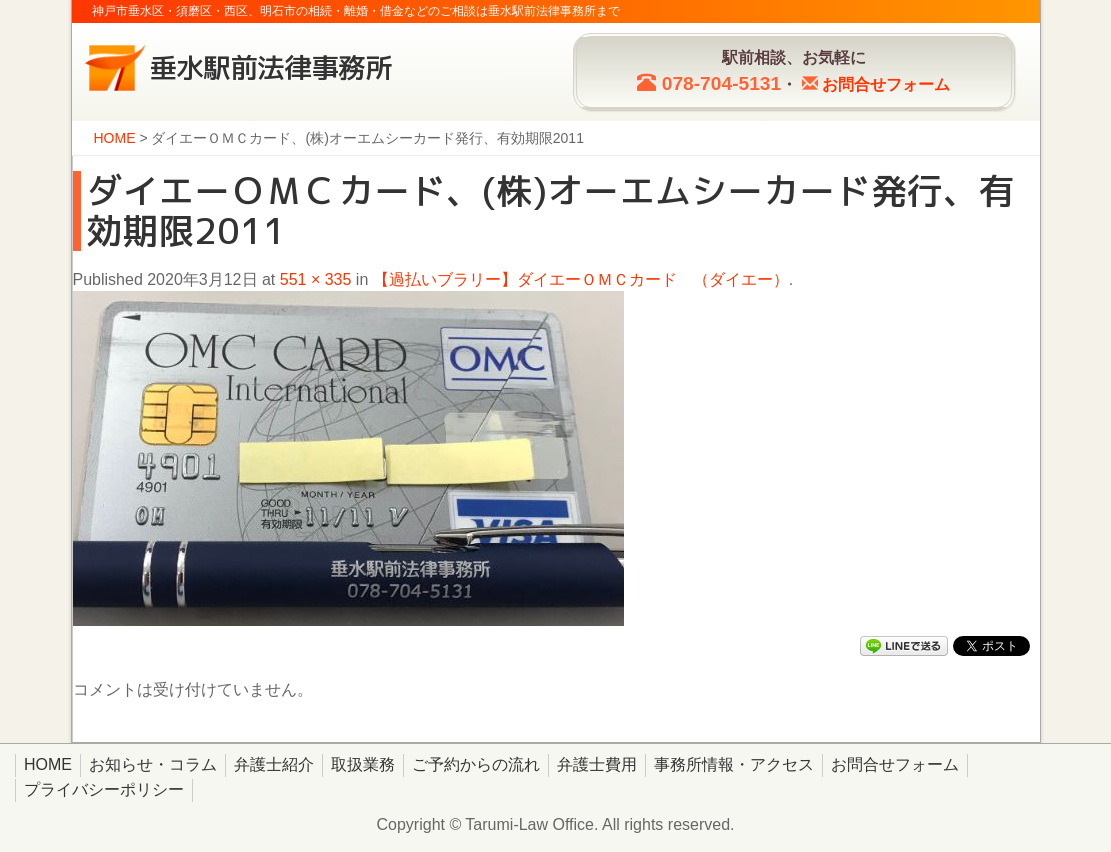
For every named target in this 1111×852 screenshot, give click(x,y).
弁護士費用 (597, 764)
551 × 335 (316, 279)
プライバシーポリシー (104, 789)
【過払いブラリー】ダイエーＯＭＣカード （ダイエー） (581, 279)
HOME (48, 764)
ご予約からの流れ (476, 764)
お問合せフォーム (895, 764)
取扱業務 (363, 764)
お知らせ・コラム (153, 764)
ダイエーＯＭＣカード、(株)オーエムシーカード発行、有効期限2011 (550, 210)
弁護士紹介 (274, 764)
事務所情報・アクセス (734, 764)
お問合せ (886, 84)
